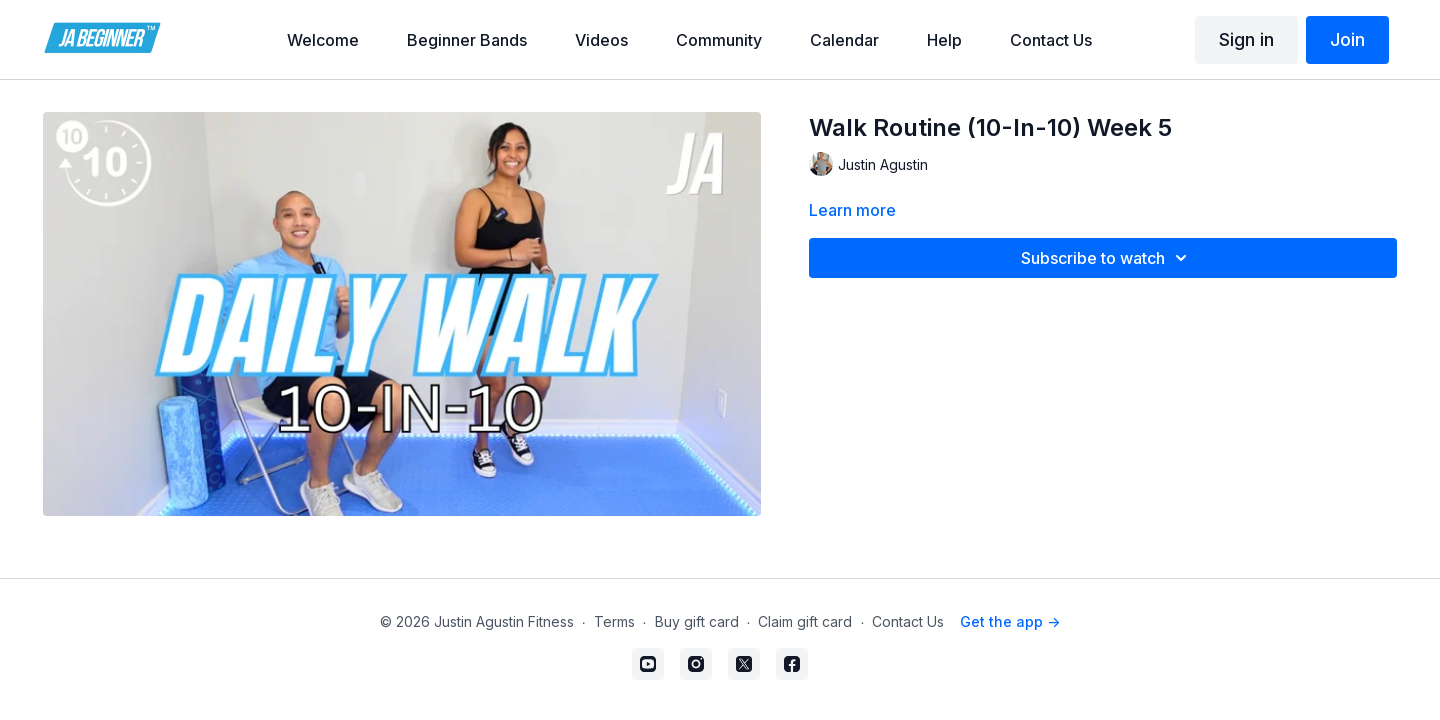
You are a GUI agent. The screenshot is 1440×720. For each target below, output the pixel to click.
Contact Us (908, 621)
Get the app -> (1010, 621)
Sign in (1246, 39)
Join (1347, 39)
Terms (614, 621)
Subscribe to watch (1107, 258)
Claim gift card (805, 621)
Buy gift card (697, 621)
